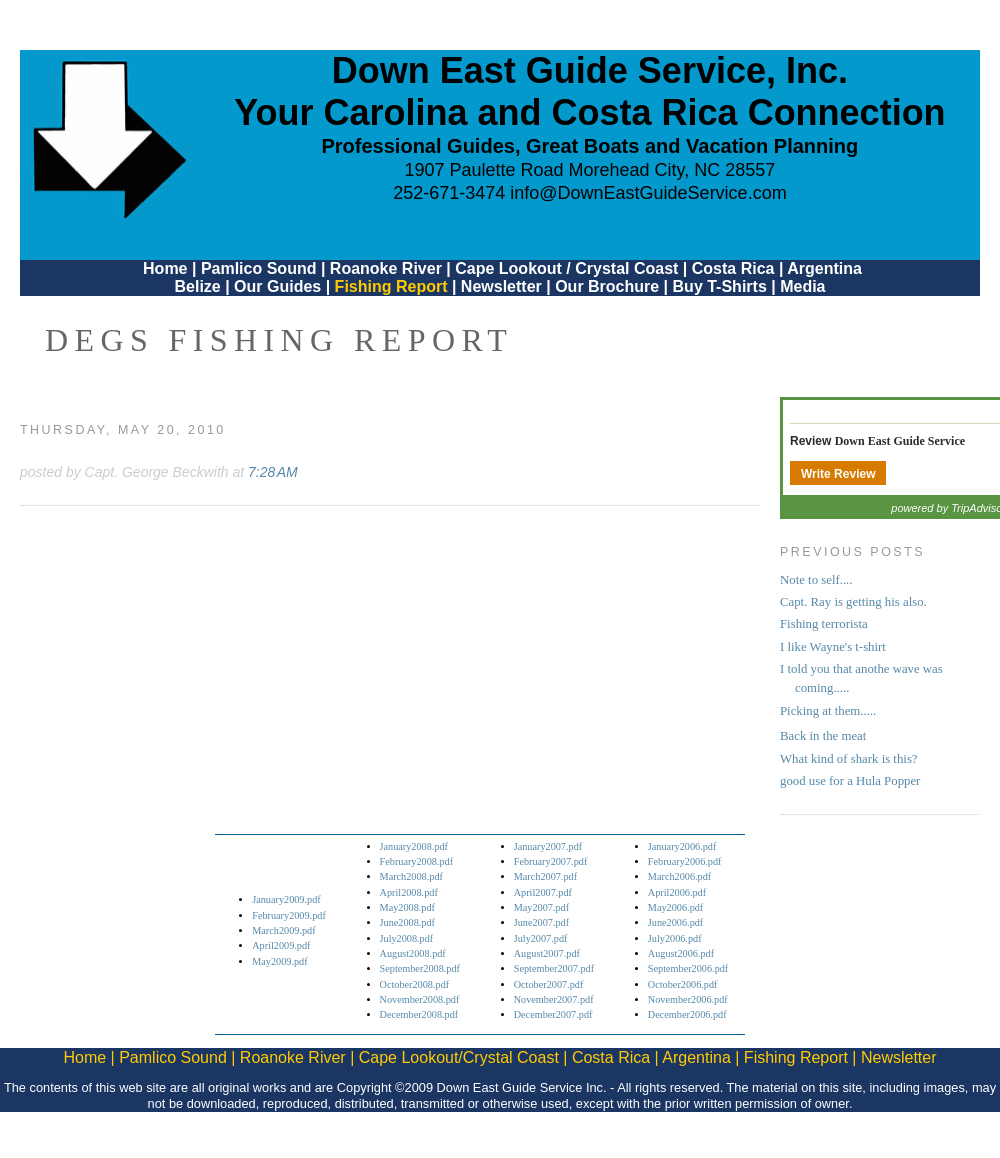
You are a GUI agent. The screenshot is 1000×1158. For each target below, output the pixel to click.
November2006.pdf (688, 999)
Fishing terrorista (824, 624)
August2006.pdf (681, 953)
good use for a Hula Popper (850, 781)
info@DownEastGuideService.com (648, 193)
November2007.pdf (554, 999)
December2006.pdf (687, 1014)
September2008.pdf (420, 968)
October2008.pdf (415, 984)
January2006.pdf (682, 846)
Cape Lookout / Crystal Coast (566, 268)
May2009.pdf (279, 961)
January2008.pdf (414, 846)
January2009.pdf (286, 899)
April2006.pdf (677, 892)
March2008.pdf (411, 876)
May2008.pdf (407, 907)
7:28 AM (273, 472)
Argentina (824, 268)
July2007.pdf (541, 938)
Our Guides (277, 286)
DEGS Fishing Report (279, 340)
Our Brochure (607, 286)
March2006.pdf (679, 876)
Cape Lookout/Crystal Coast (459, 1057)
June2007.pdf (541, 922)
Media (802, 286)
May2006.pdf (675, 907)
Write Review (838, 474)
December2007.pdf (553, 1014)
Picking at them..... (828, 711)
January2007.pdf (548, 846)
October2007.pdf (549, 984)
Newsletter (501, 286)
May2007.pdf (541, 907)
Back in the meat (823, 736)
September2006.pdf (688, 968)
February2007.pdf (551, 861)
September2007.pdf (554, 968)
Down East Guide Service (900, 441)
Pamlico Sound (259, 268)
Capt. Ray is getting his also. (853, 602)
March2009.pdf (283, 930)
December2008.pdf (419, 1014)
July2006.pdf (675, 938)
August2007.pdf (547, 953)
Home (165, 268)
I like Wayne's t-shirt (833, 647)
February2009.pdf (289, 915)
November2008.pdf (420, 999)
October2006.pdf (683, 984)
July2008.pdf (407, 938)
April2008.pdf (409, 892)
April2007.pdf (543, 892)
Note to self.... (816, 580)
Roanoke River (386, 268)
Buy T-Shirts (720, 286)
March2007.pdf (545, 876)
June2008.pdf (407, 922)
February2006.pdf (685, 861)
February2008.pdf (417, 861)
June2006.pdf (675, 922)
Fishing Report (393, 286)
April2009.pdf (281, 945)
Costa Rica (733, 268)
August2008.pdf (413, 953)
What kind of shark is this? (849, 759)
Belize (197, 286)
